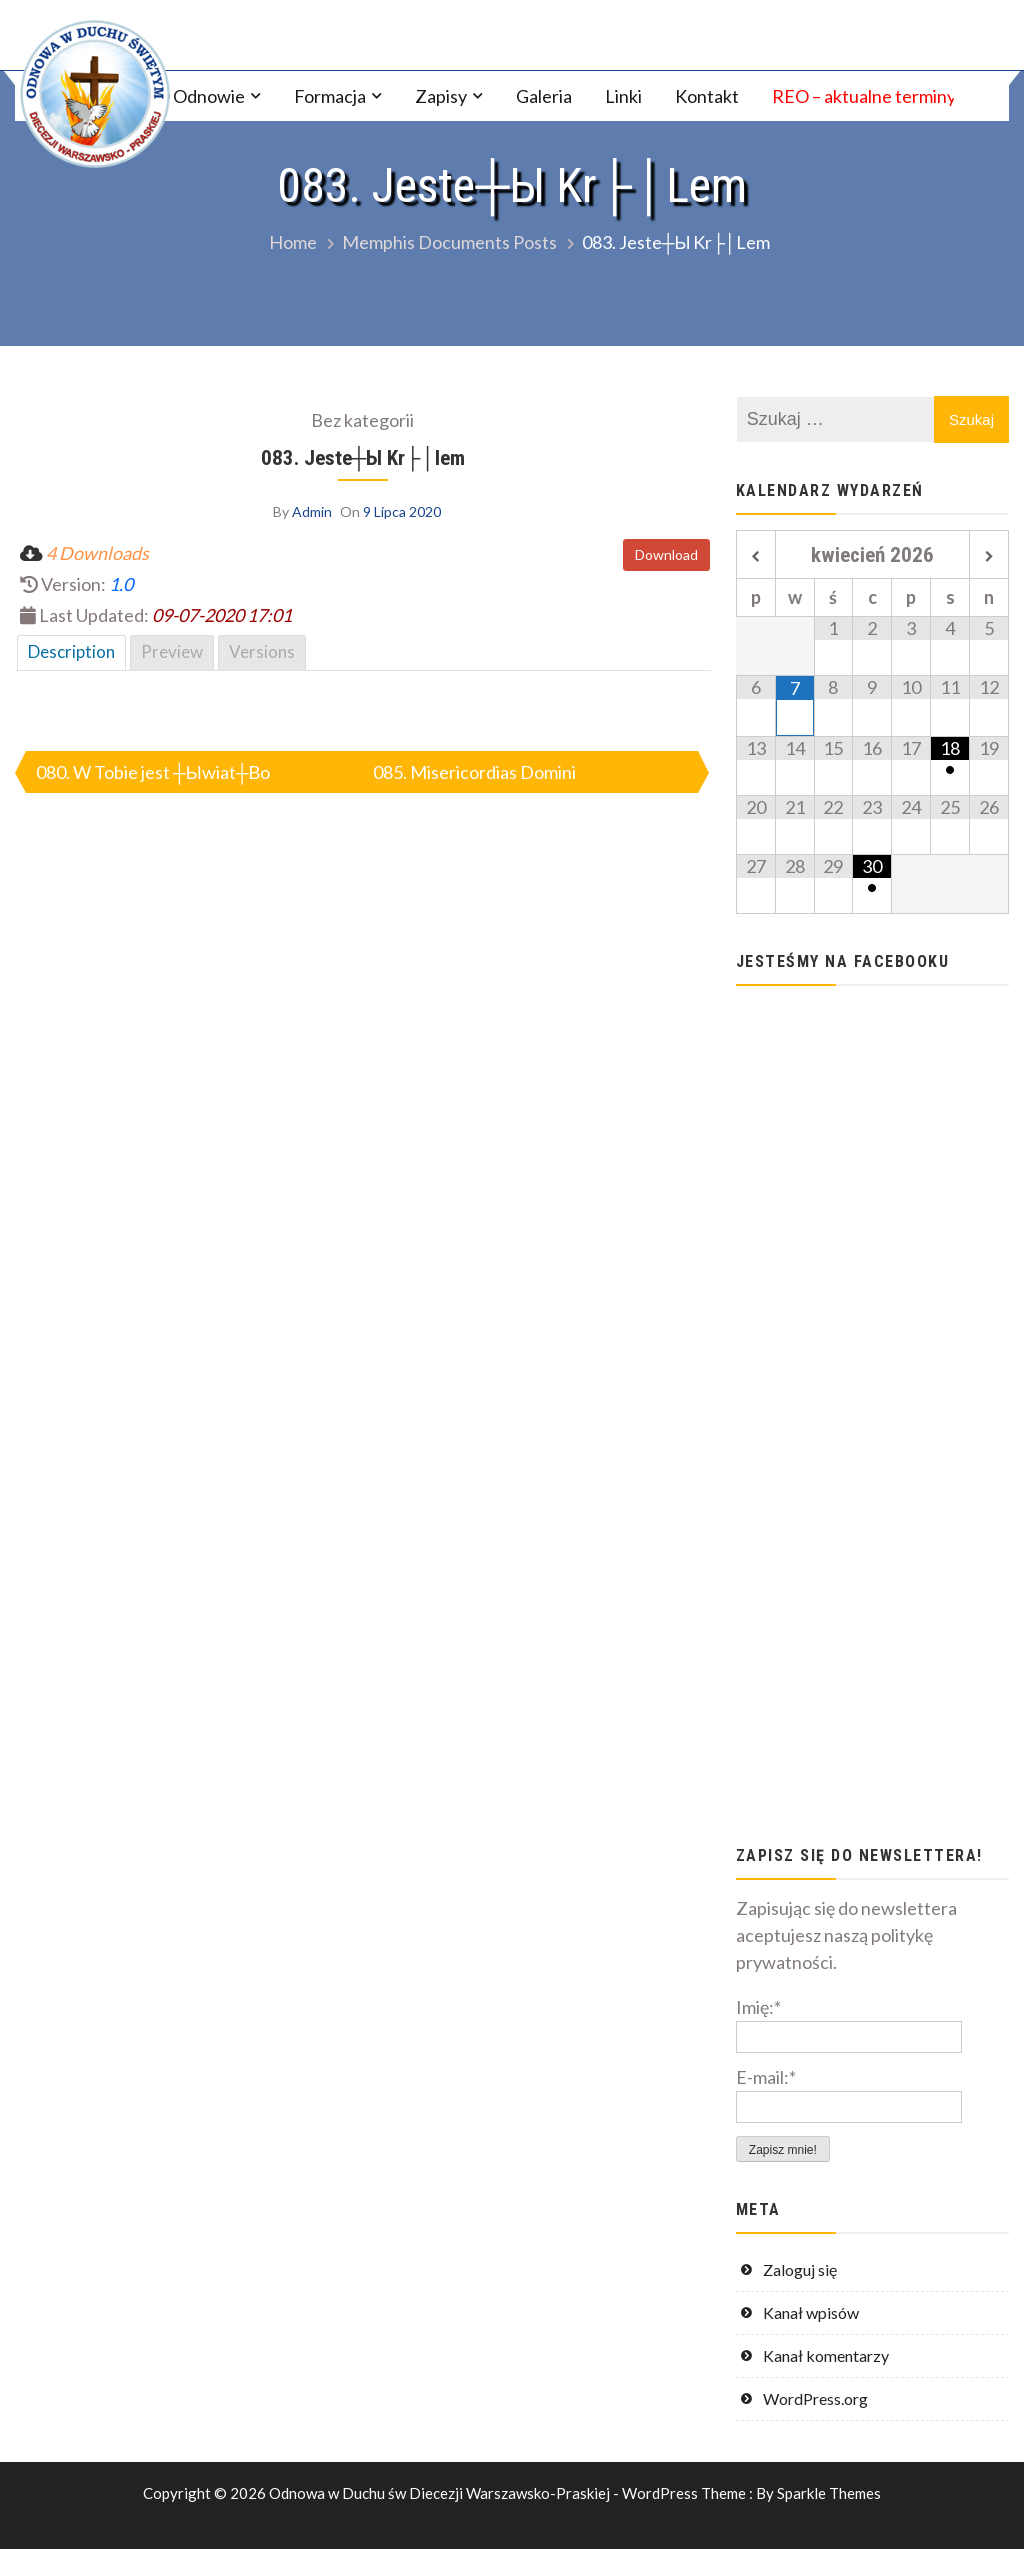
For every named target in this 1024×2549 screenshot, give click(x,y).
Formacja (330, 96)
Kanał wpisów (811, 2312)
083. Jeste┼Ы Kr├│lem (363, 457)
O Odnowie (200, 96)
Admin (312, 511)
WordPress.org (815, 2398)
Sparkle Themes (829, 2493)
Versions (262, 651)
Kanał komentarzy (826, 2355)
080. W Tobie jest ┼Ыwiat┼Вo (153, 772)
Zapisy (441, 96)
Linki (623, 96)
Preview (172, 651)
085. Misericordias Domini (474, 772)
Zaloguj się (800, 2269)
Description (71, 651)
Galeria (544, 96)
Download (666, 554)
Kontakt (707, 96)
